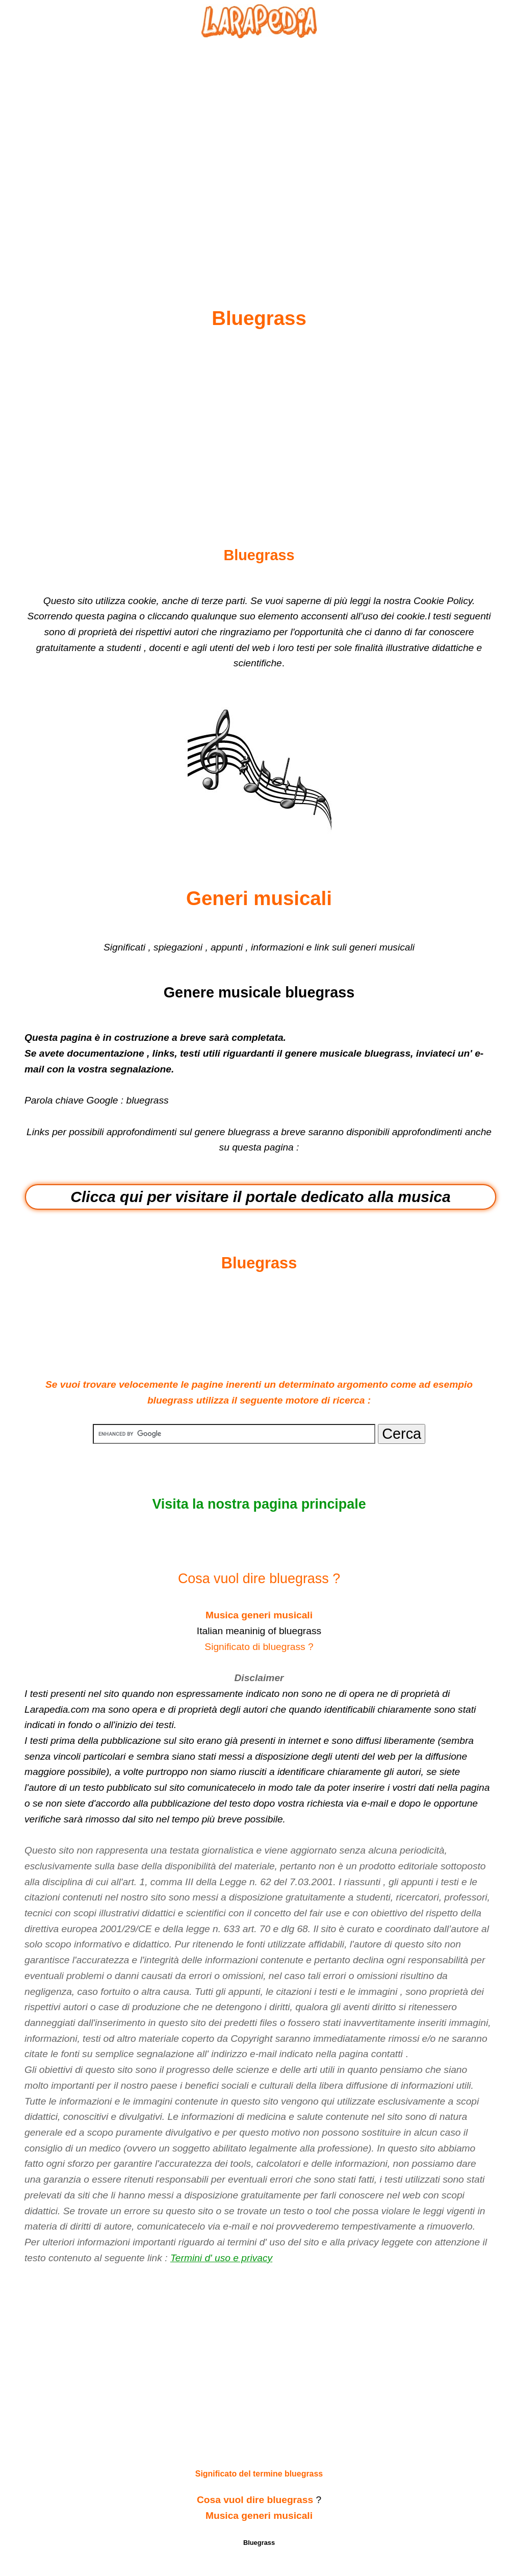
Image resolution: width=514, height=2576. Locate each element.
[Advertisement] (259, 148)
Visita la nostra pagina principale (259, 1504)
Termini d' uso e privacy (221, 2258)
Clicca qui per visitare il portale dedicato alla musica (260, 1196)
